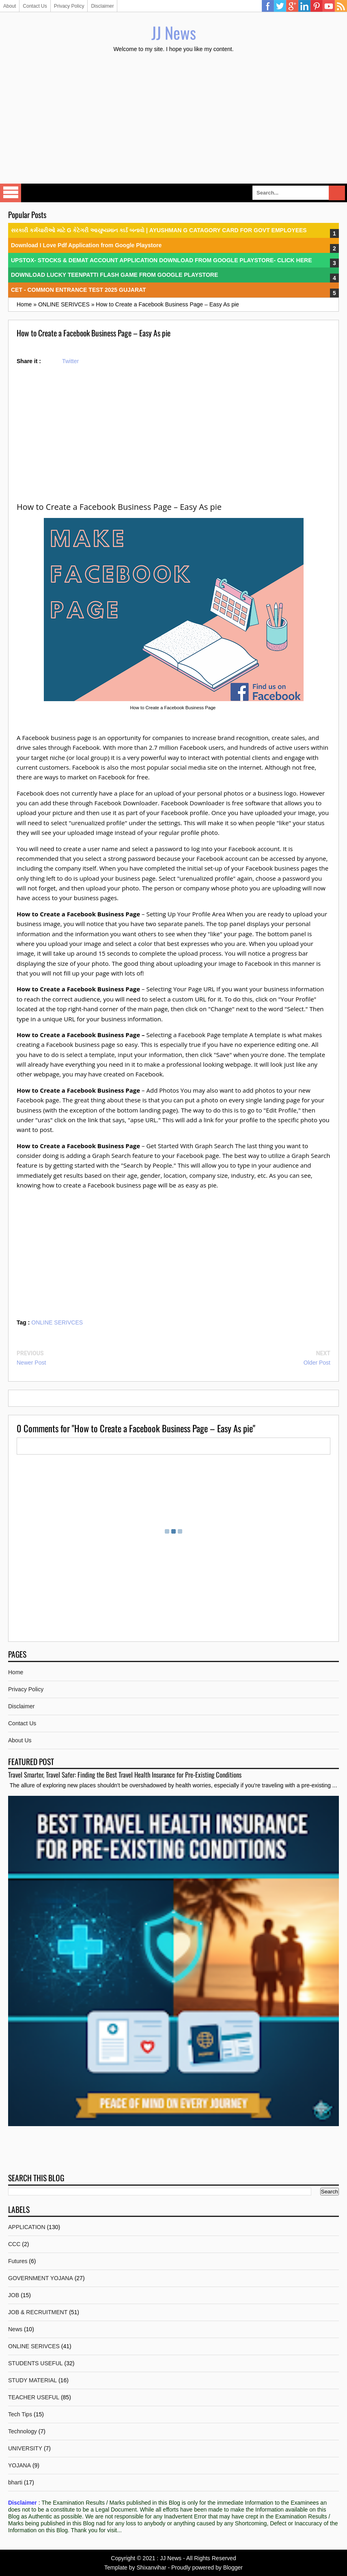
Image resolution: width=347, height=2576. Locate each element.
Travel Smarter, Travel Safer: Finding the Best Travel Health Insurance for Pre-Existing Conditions (124, 1774)
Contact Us (35, 6)
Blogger (233, 2567)
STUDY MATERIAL (32, 2380)
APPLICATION (26, 2227)
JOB (13, 2295)
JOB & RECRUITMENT (37, 2312)
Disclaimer (102, 6)
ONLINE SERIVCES (57, 1322)
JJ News (173, 32)
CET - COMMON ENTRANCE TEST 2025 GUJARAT (78, 290)
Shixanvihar (151, 2567)
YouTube (329, 6)
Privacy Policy (69, 6)
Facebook (268, 6)
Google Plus (292, 6)
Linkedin (304, 6)
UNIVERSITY (25, 2448)
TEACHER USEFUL (33, 2397)
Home (15, 1672)
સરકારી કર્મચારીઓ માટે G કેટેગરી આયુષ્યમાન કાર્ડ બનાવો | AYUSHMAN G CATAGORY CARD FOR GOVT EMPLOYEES (159, 230)
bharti (15, 2482)
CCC (14, 2244)
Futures (17, 2261)
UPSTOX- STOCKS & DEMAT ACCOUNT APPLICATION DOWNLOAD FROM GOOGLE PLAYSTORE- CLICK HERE (161, 260)
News (15, 2329)
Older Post (317, 1362)
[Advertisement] (173, 118)
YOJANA (19, 2465)
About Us (20, 1740)
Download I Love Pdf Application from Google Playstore (86, 245)
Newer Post (31, 1362)
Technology (22, 2431)
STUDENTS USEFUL (35, 2363)
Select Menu (10, 193)
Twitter (280, 6)
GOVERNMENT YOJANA (40, 2278)
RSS (341, 6)
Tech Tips (20, 2414)
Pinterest (316, 6)
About (9, 6)
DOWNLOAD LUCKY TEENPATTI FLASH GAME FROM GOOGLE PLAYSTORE (114, 275)
